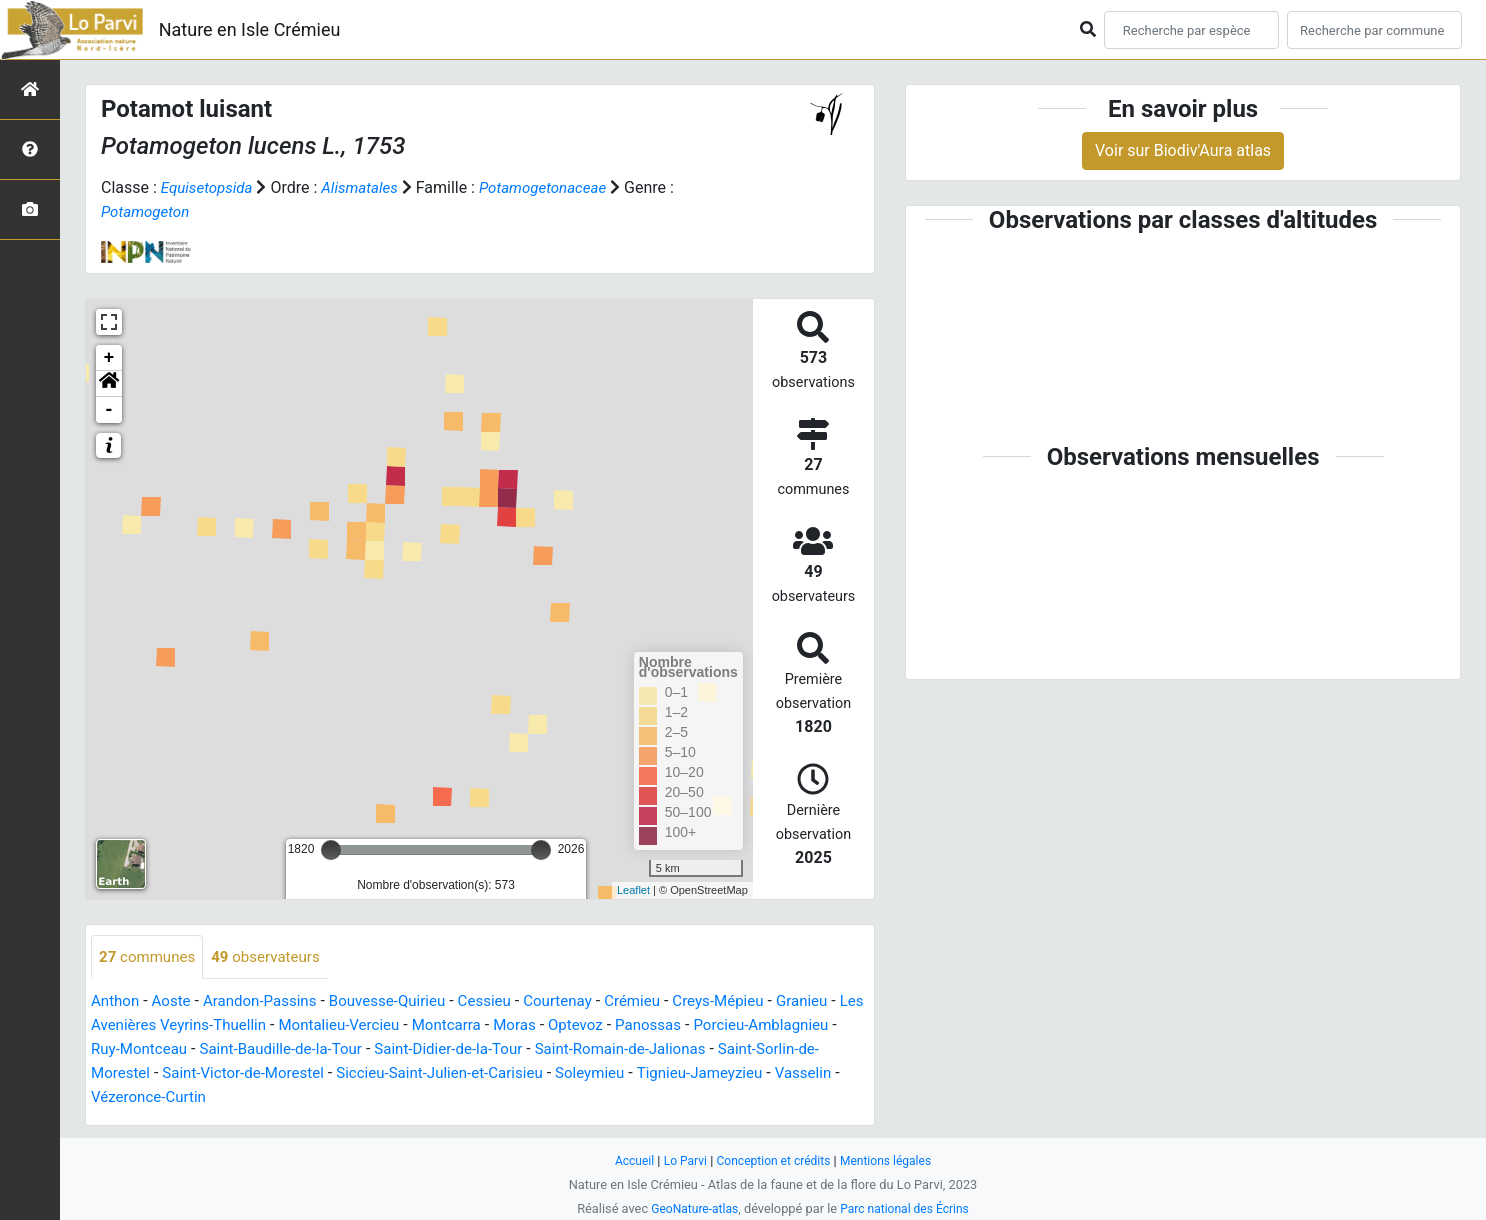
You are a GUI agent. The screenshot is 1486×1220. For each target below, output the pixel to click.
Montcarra (504, 1026)
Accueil (627, 1160)
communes (150, 957)
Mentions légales (891, 1160)
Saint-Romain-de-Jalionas (749, 1050)
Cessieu (506, 1002)
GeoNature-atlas (690, 1208)
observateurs (274, 957)
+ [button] (109, 358)
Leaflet (633, 890)
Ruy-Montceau (239, 1050)
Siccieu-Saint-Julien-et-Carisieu (568, 1074)
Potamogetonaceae (557, 187)
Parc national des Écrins (907, 1208)
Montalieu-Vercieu (391, 1026)
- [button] (109, 410)
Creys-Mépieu (752, 1002)
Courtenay (583, 1002)
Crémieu (661, 1002)
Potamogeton (148, 211)
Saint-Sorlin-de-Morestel (176, 1074)
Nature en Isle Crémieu (250, 29)
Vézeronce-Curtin (314, 1098)
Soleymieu (727, 1074)
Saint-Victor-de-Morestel (360, 1074)
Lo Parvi (680, 1160)
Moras (576, 1026)
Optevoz (641, 1026)
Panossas (717, 1026)
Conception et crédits (773, 1160)
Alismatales (367, 187)
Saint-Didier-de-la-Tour (566, 1050)
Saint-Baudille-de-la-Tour (389, 1050)
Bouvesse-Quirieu (404, 1002)
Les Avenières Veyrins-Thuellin (207, 1026)
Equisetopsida (210, 187)
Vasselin (210, 1098)
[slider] (331, 850)
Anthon (116, 1002)
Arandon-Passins (268, 1002)
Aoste (175, 1002)
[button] (109, 384)
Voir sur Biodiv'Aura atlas (1183, 150)
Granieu (840, 1002)
